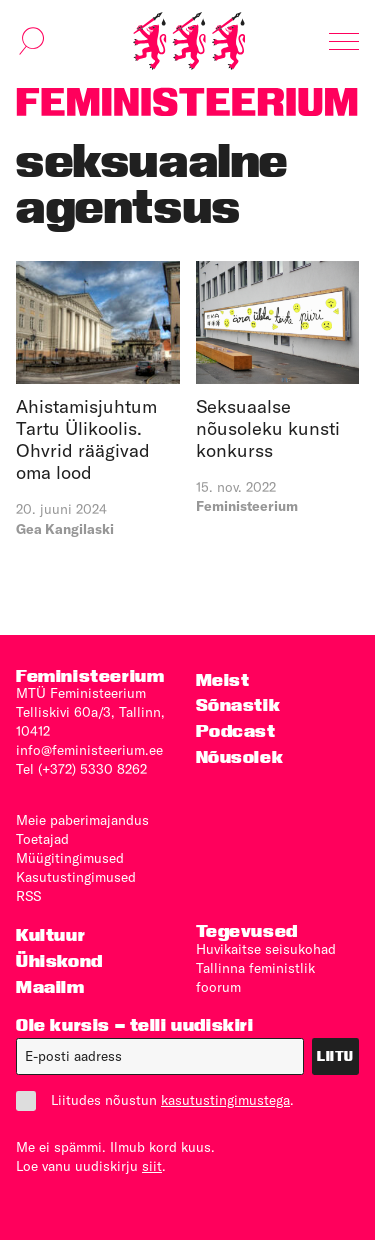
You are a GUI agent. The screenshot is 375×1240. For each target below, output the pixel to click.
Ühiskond (59, 960)
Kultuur (50, 934)
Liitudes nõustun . (155, 1100)
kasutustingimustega (225, 1100)
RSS (28, 896)
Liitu (335, 1056)
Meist (223, 679)
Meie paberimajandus (82, 820)
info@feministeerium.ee (89, 750)
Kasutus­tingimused (76, 877)
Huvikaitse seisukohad (266, 949)
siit (152, 1166)
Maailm (50, 986)
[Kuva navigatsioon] (344, 41)
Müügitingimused (70, 858)
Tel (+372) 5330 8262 (81, 769)
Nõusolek (240, 756)
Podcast (236, 730)
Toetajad (42, 839)
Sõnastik (238, 704)
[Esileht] (189, 41)
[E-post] (160, 1056)
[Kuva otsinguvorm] (32, 41)
